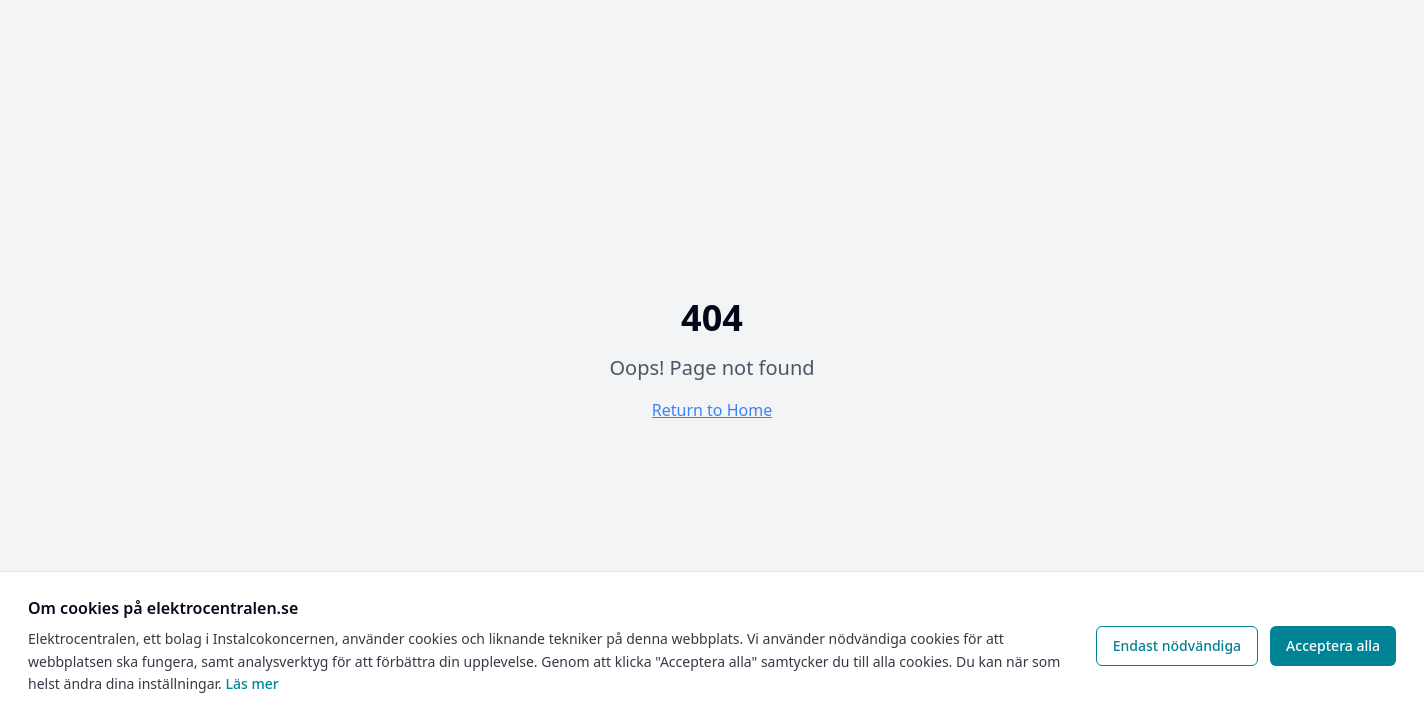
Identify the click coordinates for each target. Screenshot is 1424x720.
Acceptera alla (1333, 645)
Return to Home (712, 410)
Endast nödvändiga (1177, 645)
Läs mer (251, 683)
